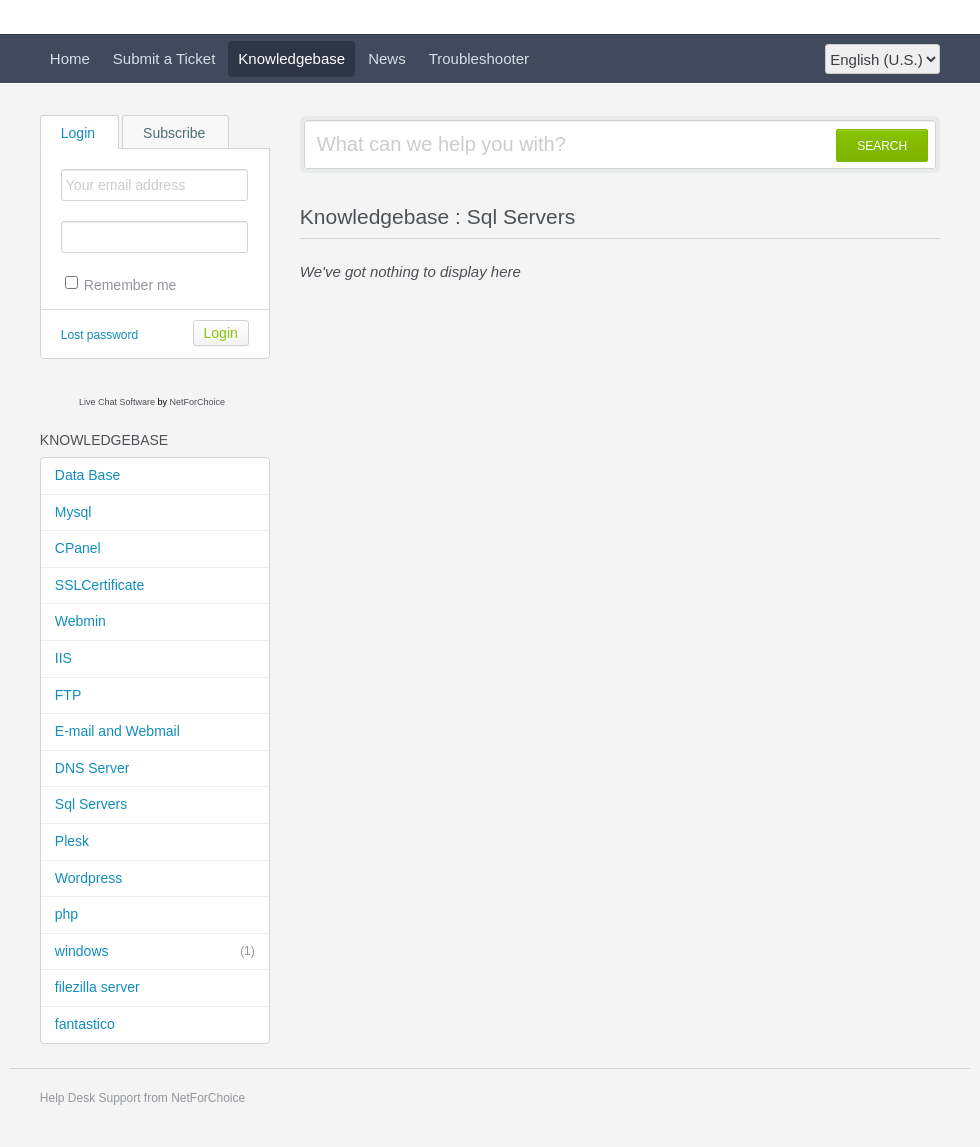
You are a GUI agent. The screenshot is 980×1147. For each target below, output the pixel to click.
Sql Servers (91, 804)
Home (70, 58)
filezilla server (97, 987)
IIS (63, 658)
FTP (68, 695)
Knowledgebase (291, 58)
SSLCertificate (99, 585)
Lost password (99, 335)
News (387, 58)
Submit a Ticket (164, 58)
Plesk (72, 841)
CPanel (78, 548)
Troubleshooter (479, 58)
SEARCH (882, 146)
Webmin (80, 621)
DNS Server (92, 768)
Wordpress (88, 878)
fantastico (85, 1024)
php (66, 914)
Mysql (73, 512)
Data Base (87, 475)
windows (155, 952)
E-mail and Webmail (117, 731)
